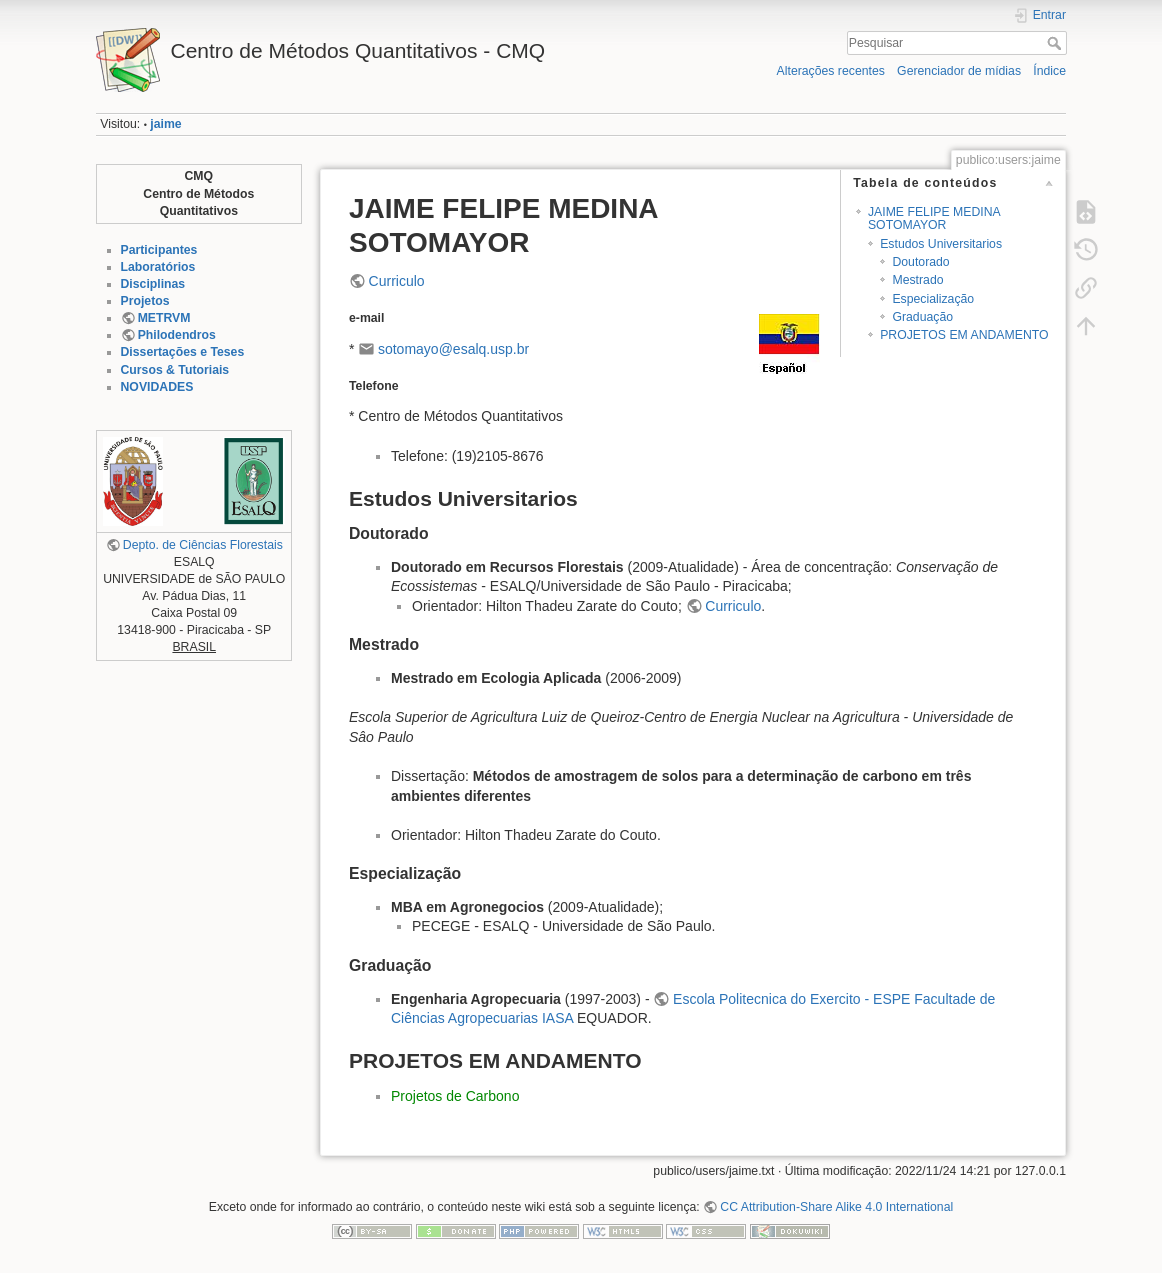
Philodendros (177, 335)
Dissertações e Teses (183, 352)
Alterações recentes (831, 71)
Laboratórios (158, 267)
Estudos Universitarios (941, 244)
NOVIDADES (157, 387)
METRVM (164, 318)
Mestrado (917, 280)
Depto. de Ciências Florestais (203, 545)
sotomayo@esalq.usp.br (453, 349)
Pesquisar (1056, 43)
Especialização (933, 299)
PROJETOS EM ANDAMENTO (964, 335)
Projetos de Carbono (455, 1096)
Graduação (922, 317)
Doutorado (920, 262)
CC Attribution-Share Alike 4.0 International (836, 1207)
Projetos (145, 301)
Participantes (159, 250)
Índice (1049, 71)
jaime (165, 124)
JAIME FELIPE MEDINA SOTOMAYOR (934, 218)
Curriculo (397, 281)
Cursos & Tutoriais (175, 370)
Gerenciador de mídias (959, 71)
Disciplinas (153, 284)
